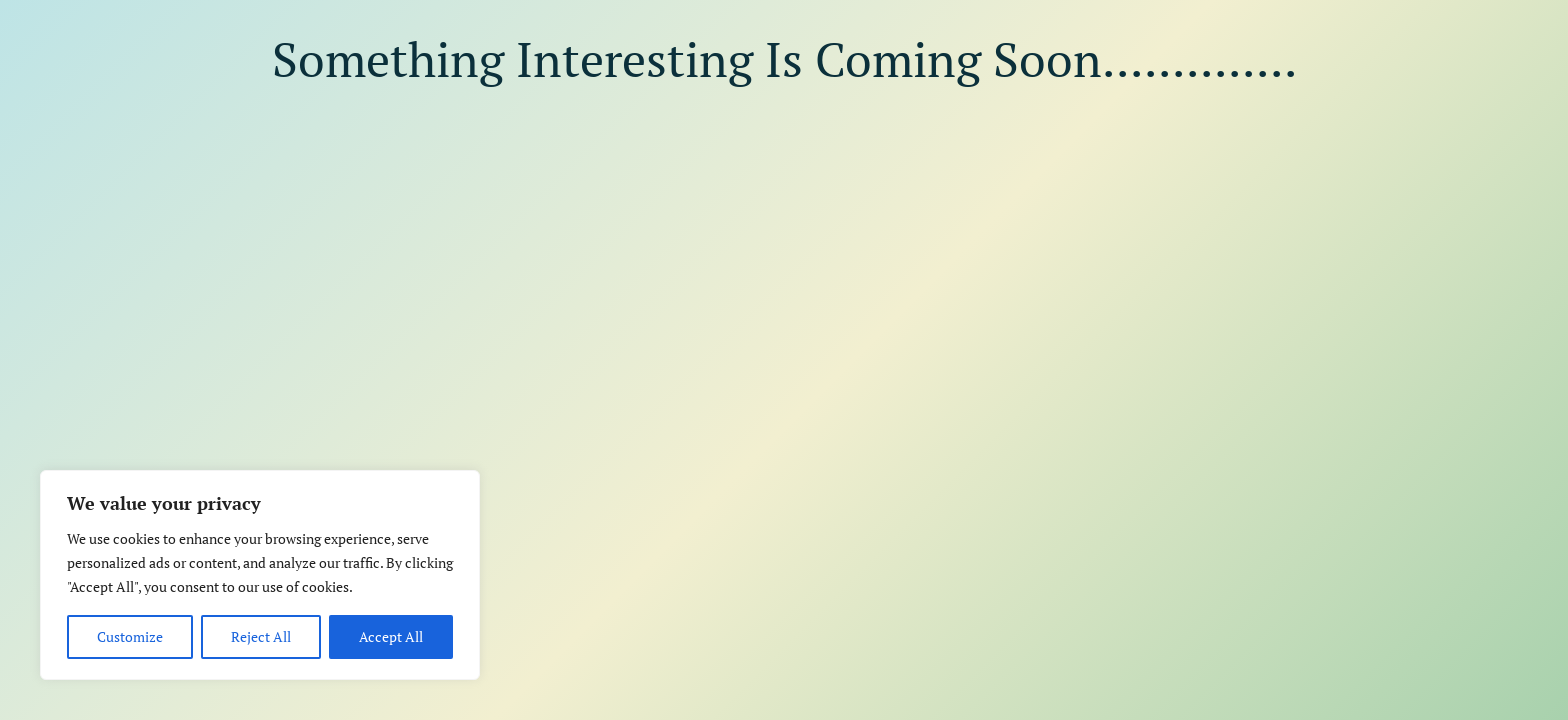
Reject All (261, 636)
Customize (130, 636)
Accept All (391, 636)
